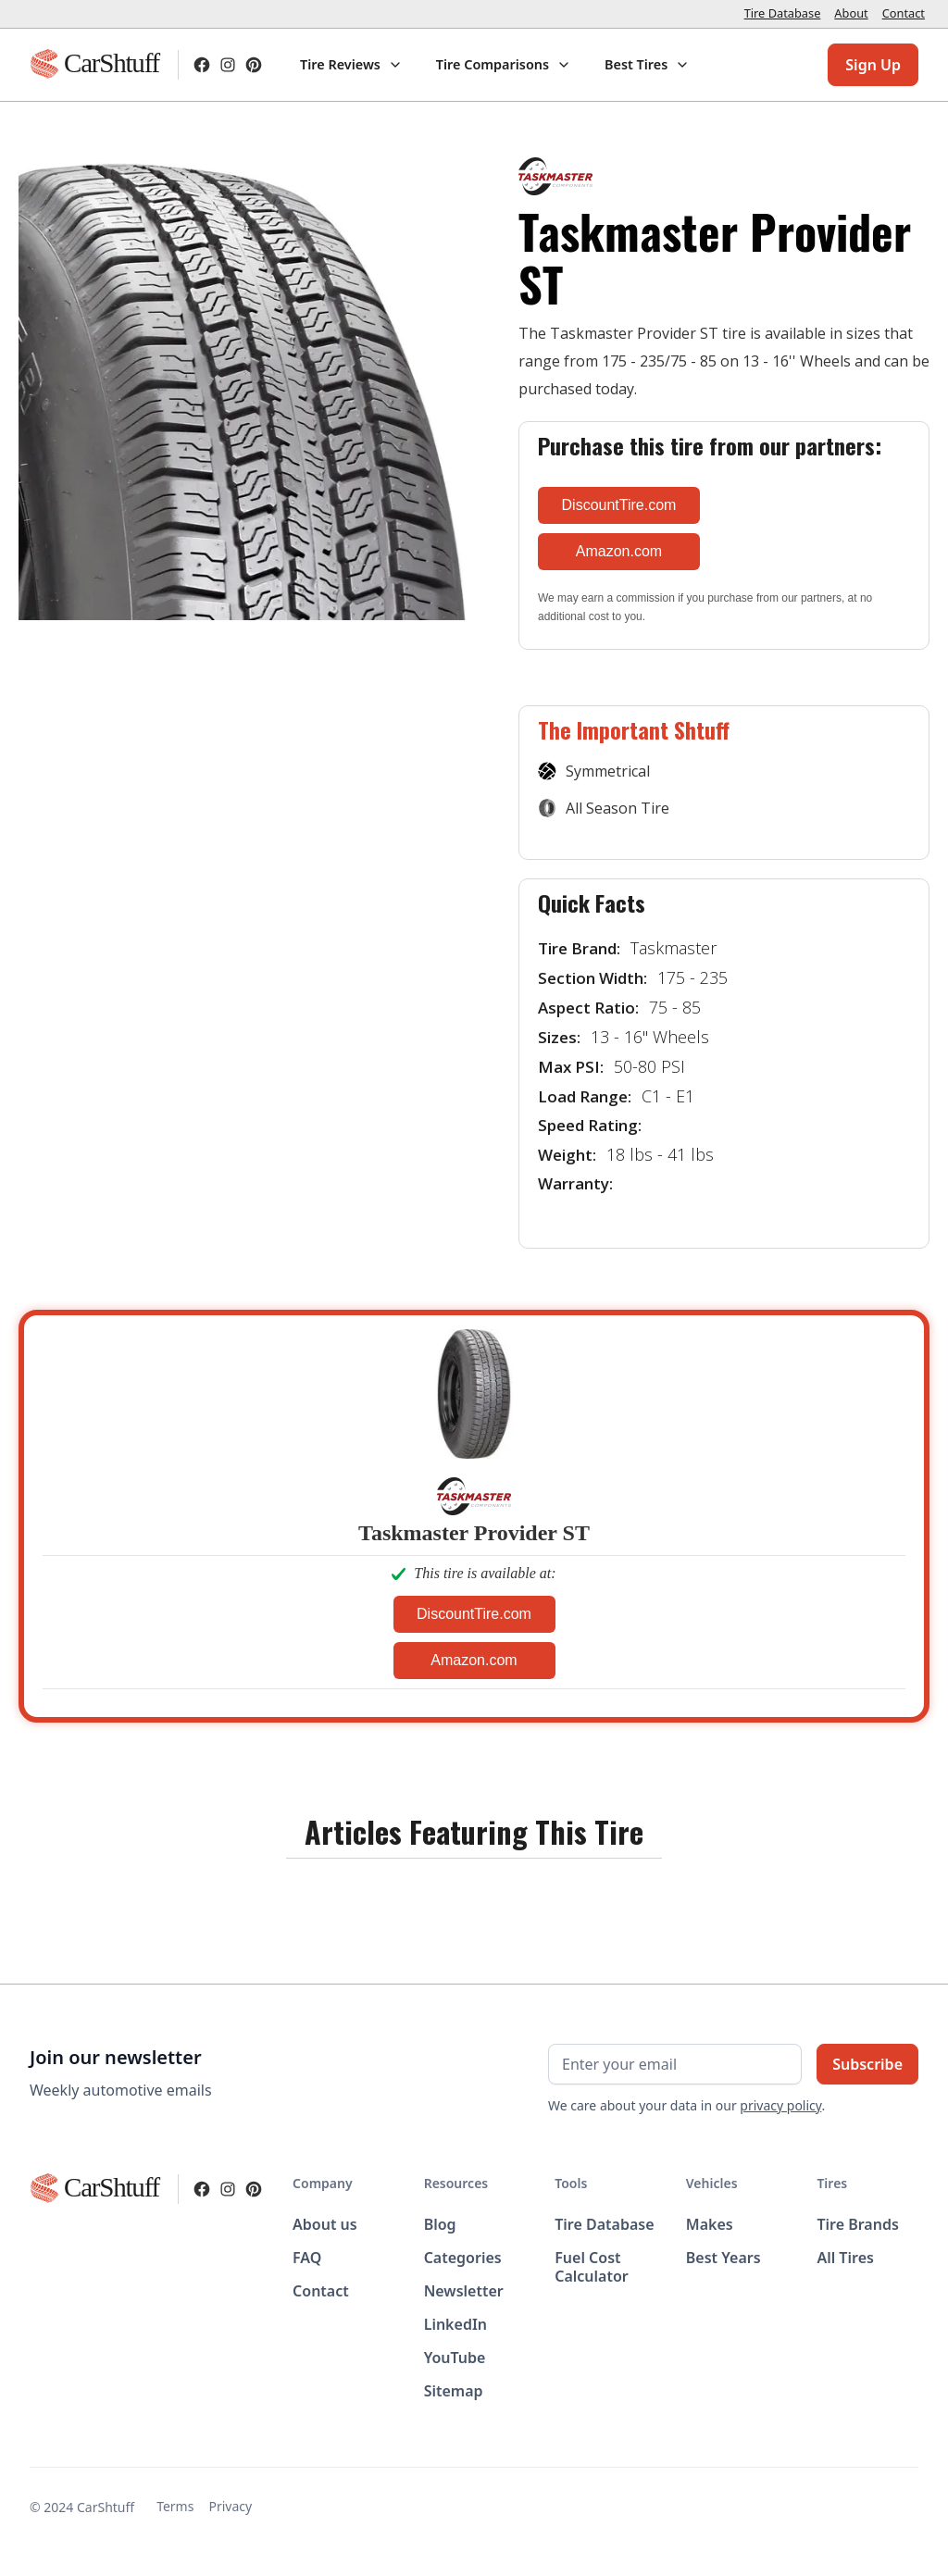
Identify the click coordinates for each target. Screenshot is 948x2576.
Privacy (230, 2506)
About (850, 13)
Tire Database (782, 13)
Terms (174, 2506)
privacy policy (780, 2105)
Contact (903, 13)
